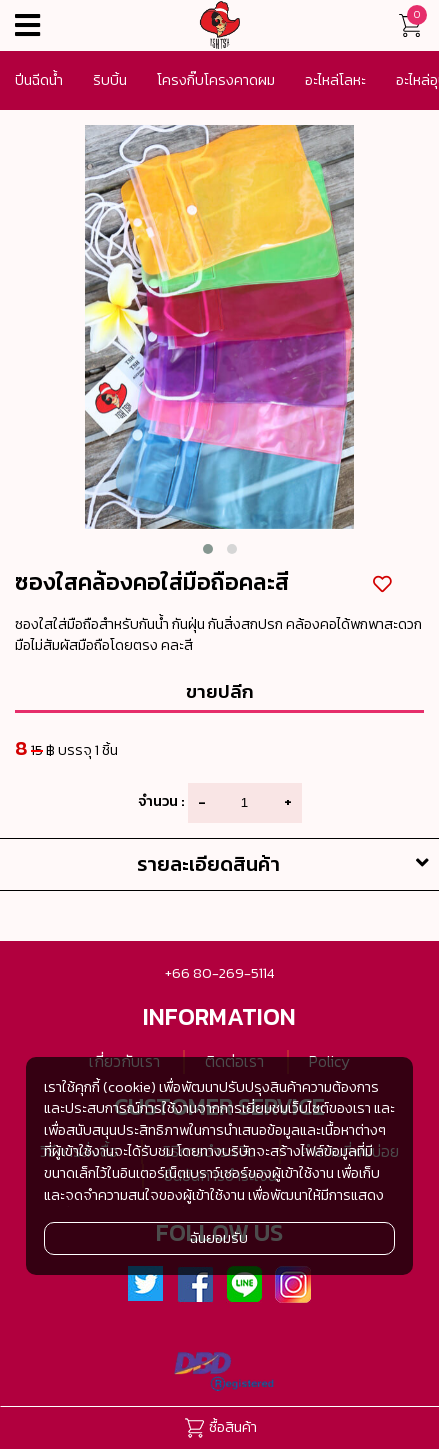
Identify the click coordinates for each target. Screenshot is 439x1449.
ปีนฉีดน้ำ (39, 80)
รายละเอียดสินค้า (288, 864)
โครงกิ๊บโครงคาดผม (216, 80)
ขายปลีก (220, 691)
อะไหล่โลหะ (335, 80)
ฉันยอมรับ (219, 1238)
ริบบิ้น (110, 80)
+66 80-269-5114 (219, 973)
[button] (208, 549)
